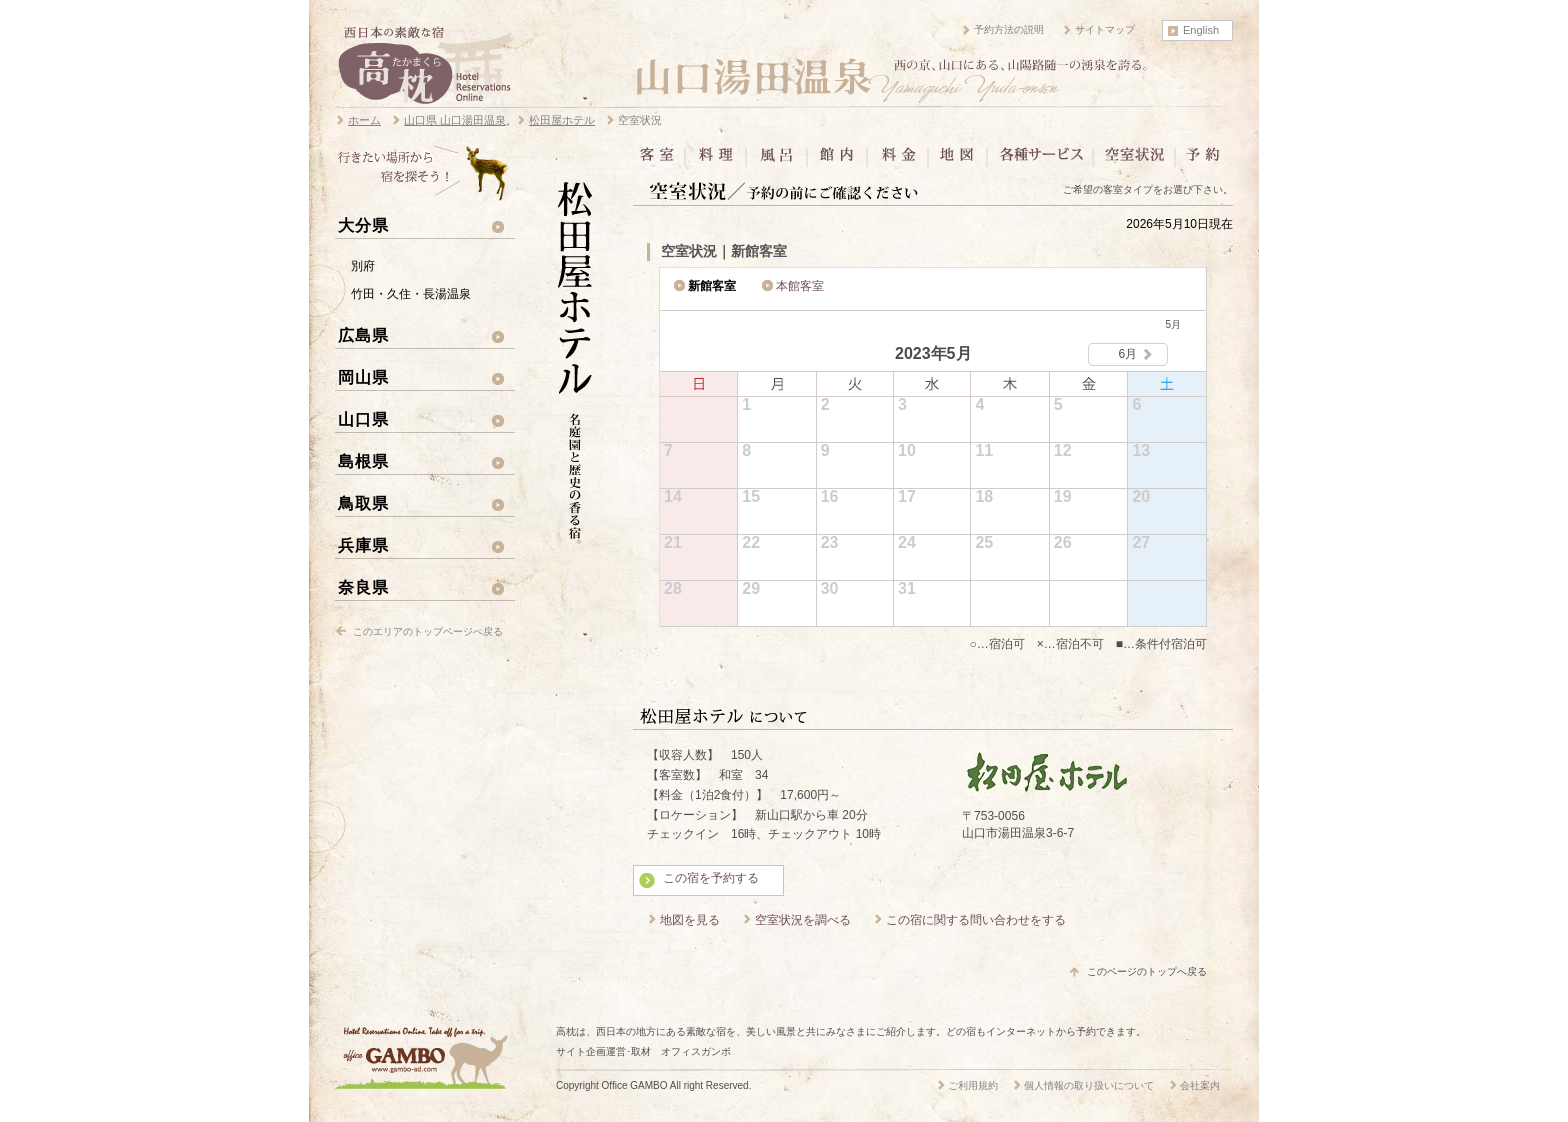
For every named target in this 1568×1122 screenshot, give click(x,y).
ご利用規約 (973, 1085)
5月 (1173, 324)
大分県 (363, 225)
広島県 (363, 335)
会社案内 (1200, 1085)
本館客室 (800, 286)
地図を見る (690, 920)
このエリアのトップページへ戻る (428, 631)
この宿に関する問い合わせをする (976, 920)
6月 (1128, 354)
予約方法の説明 (1009, 29)
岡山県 (363, 377)
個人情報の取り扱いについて (1089, 1085)
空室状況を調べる (803, 920)
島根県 (363, 461)
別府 (363, 266)
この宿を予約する (711, 878)
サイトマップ (1105, 29)
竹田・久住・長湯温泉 (411, 294)
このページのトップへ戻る (1147, 971)
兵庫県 (363, 545)
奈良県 (363, 587)
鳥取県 (363, 503)
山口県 (363, 419)
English (1201, 30)
